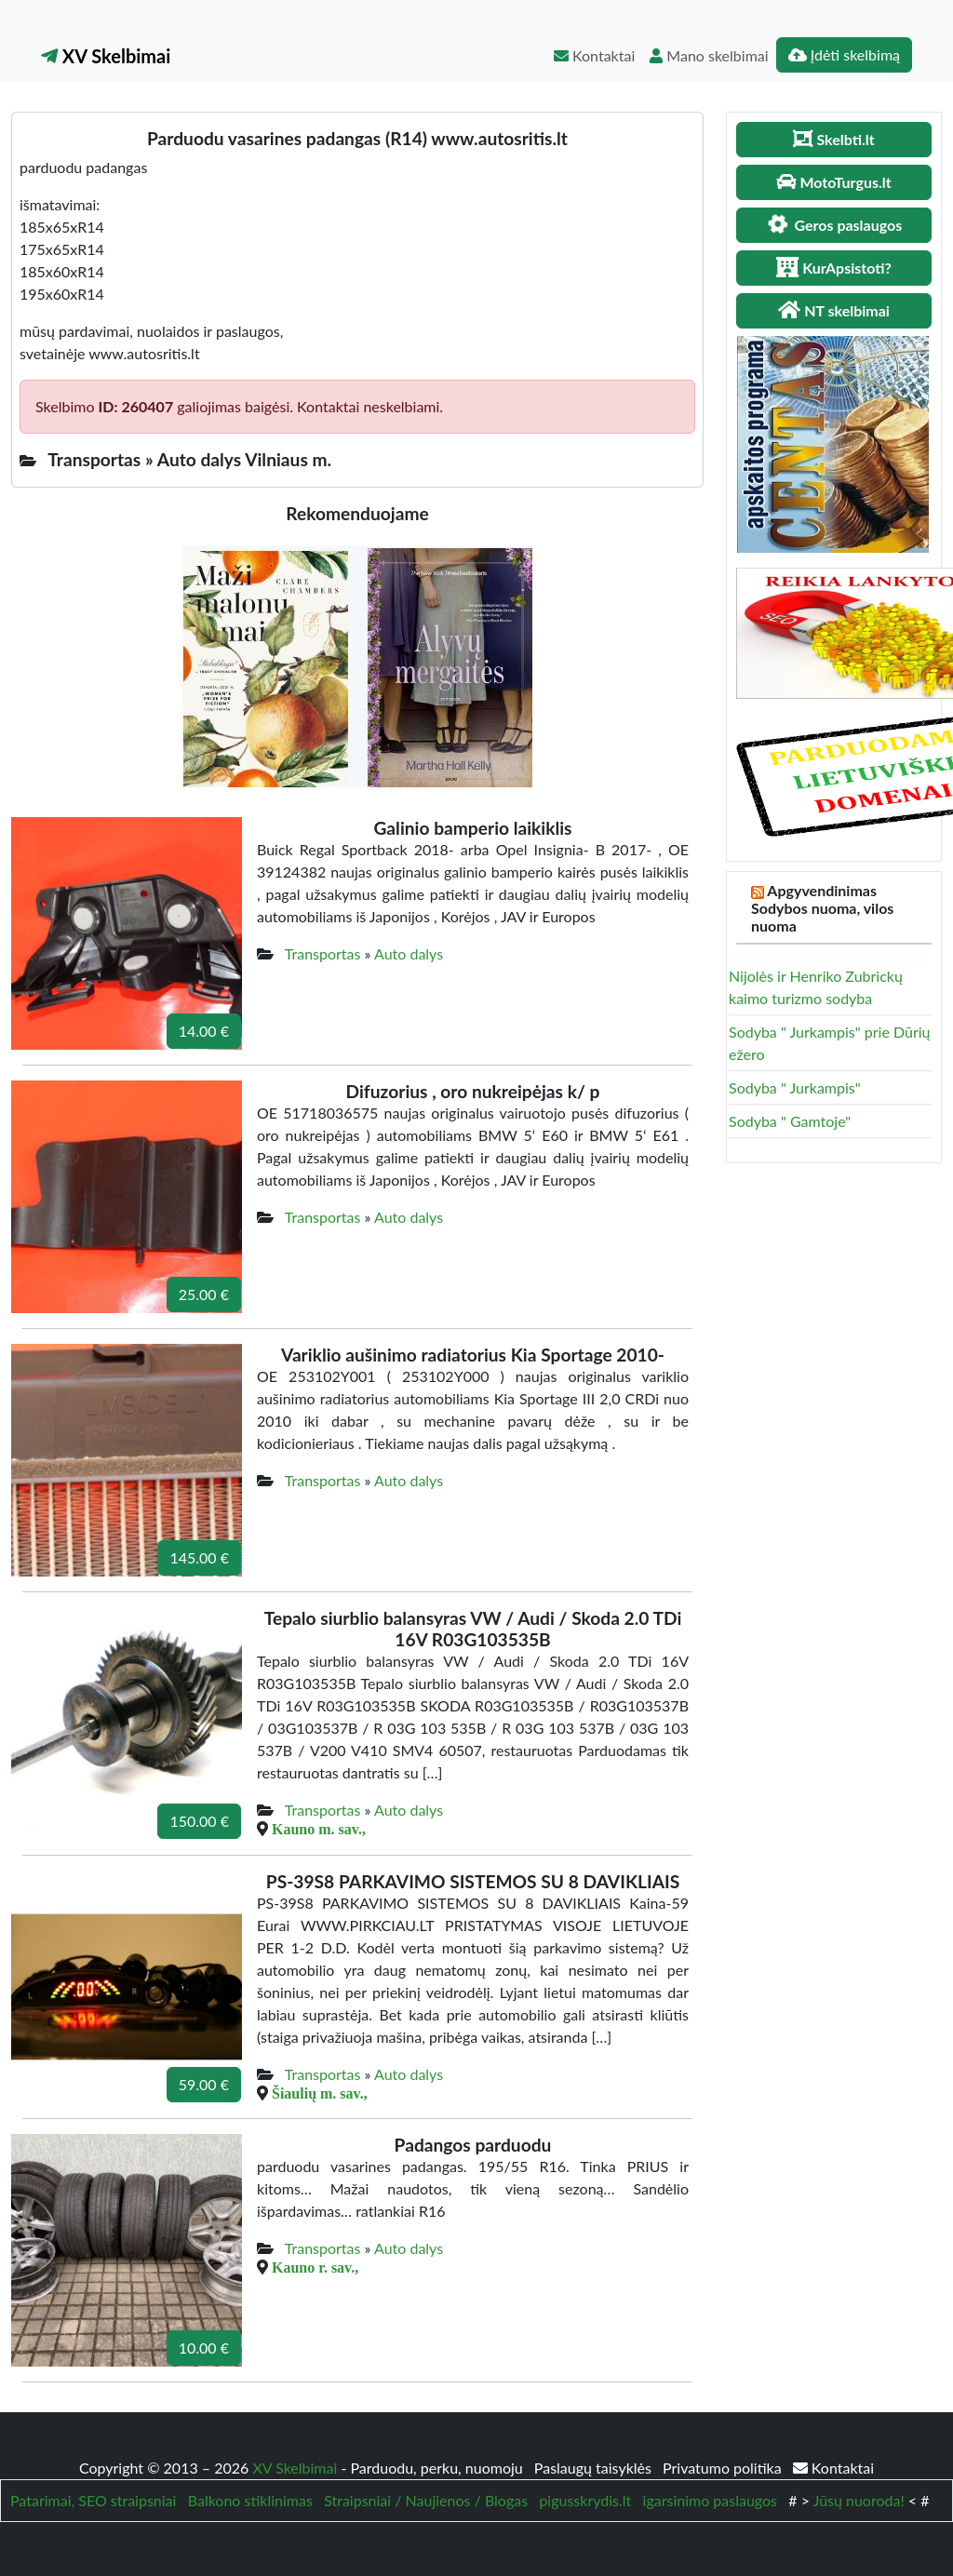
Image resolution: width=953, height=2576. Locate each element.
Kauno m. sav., (319, 1828)
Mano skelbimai (709, 55)
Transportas (323, 953)
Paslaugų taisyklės (594, 2467)
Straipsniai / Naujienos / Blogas (426, 2500)
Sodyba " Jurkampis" (795, 1087)
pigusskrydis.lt (585, 2500)
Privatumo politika (724, 2467)
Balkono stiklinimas (250, 2500)
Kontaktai (594, 55)
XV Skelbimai (105, 56)
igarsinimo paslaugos (710, 2500)
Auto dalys (408, 953)
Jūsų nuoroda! (859, 2500)
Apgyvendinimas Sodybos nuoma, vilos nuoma (822, 907)
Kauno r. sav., (315, 2267)
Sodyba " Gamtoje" (790, 1121)
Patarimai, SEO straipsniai (93, 2500)
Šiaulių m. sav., (320, 2093)
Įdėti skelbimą (844, 54)
